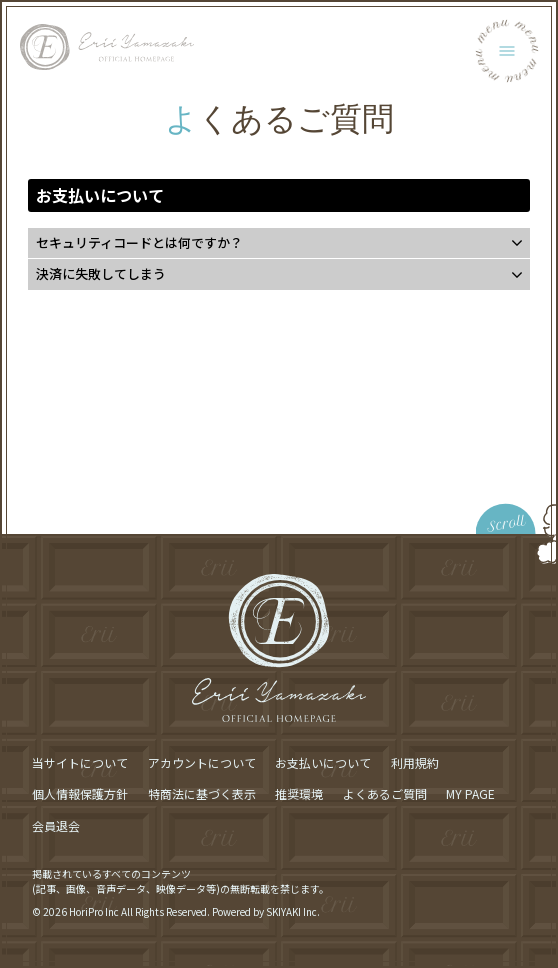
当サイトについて (80, 762)
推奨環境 (299, 793)
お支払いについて (323, 762)
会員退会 (56, 825)
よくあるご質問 (385, 793)
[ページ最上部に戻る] (420, 504)
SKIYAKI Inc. (293, 911)
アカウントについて (202, 762)
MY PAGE (470, 793)
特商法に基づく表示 (202, 793)
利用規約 (415, 762)
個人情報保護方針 (80, 793)
